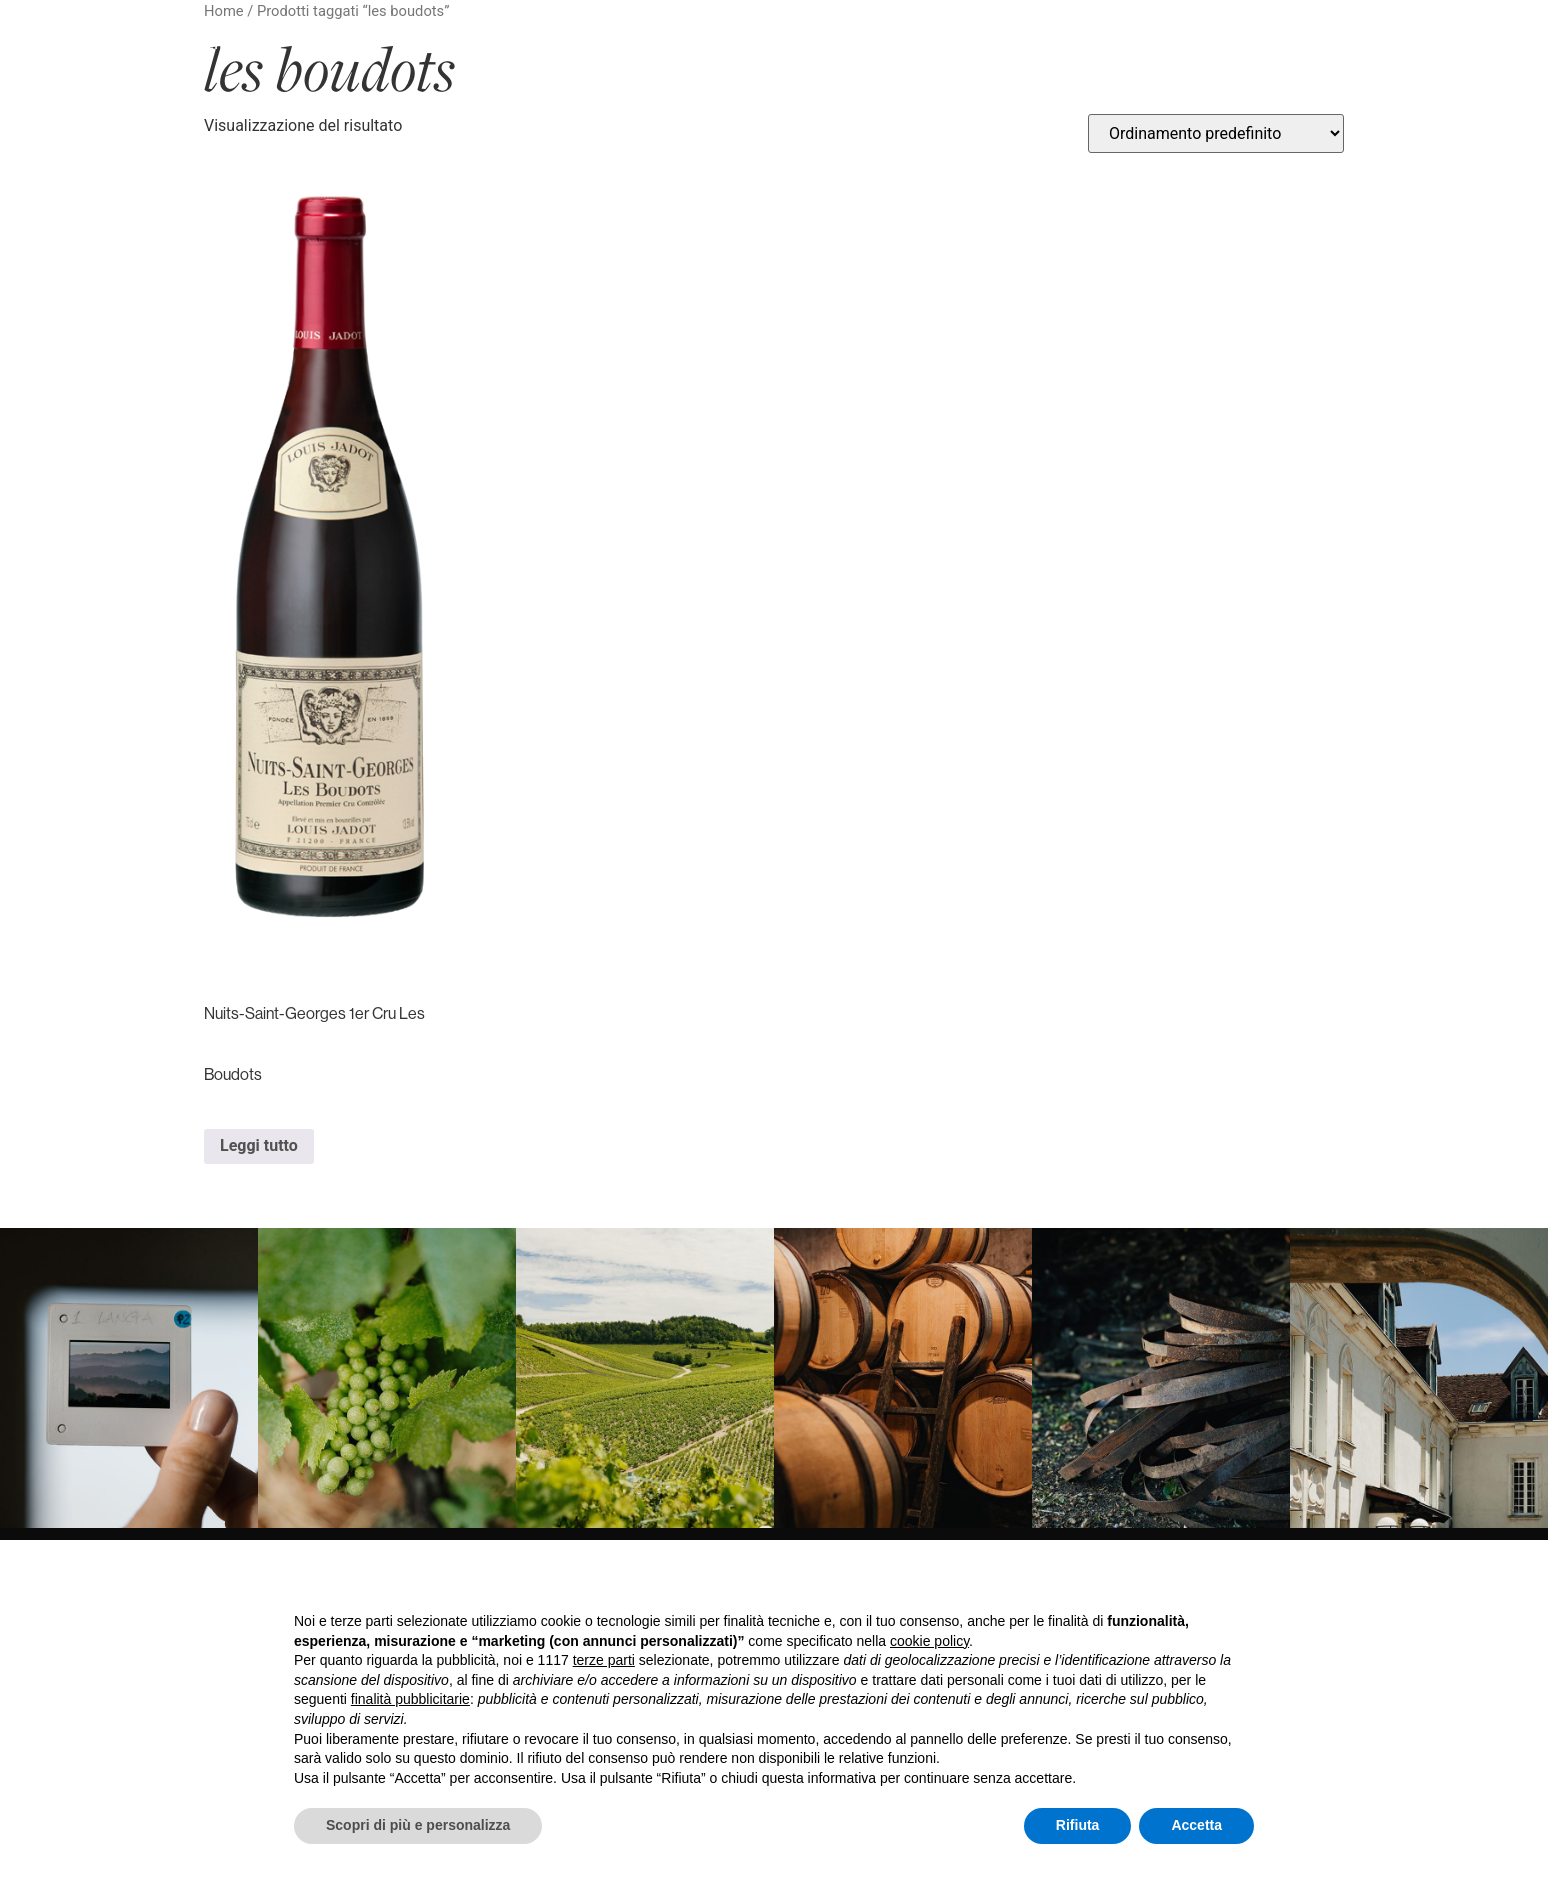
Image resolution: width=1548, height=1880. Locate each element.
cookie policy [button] (929, 1641)
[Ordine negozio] (1216, 133)
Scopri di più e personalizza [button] (418, 1825)
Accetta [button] (1196, 1825)
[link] (129, 1378)
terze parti (604, 1660)
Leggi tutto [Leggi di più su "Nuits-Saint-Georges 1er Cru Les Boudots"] (259, 1145)
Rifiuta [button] (1078, 1825)
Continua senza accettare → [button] (1161, 1581)
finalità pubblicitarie (410, 1699)
